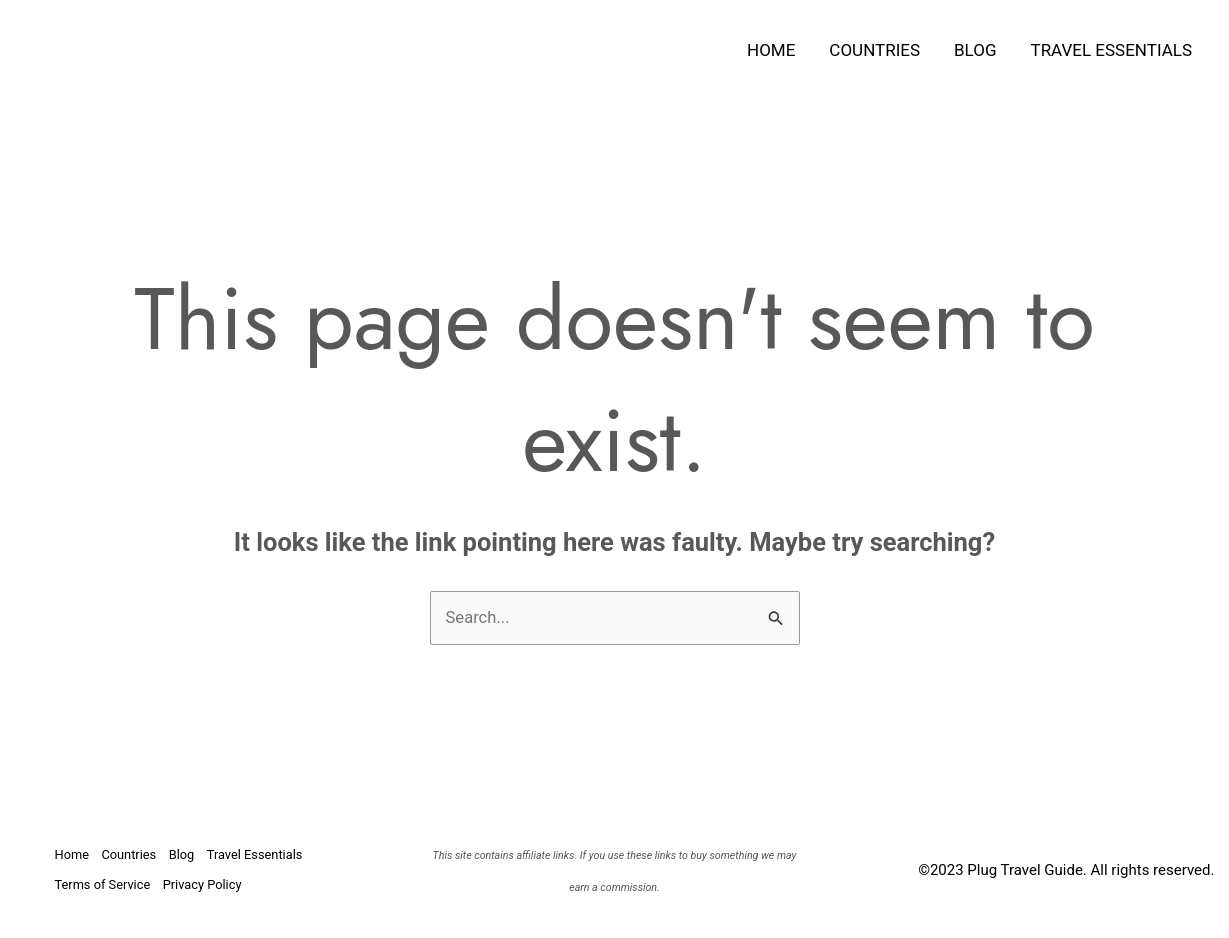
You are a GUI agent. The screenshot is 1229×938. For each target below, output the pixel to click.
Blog (975, 50)
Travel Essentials (1112, 50)
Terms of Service (103, 884)
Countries (874, 50)
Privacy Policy (207, 884)
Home (771, 50)
